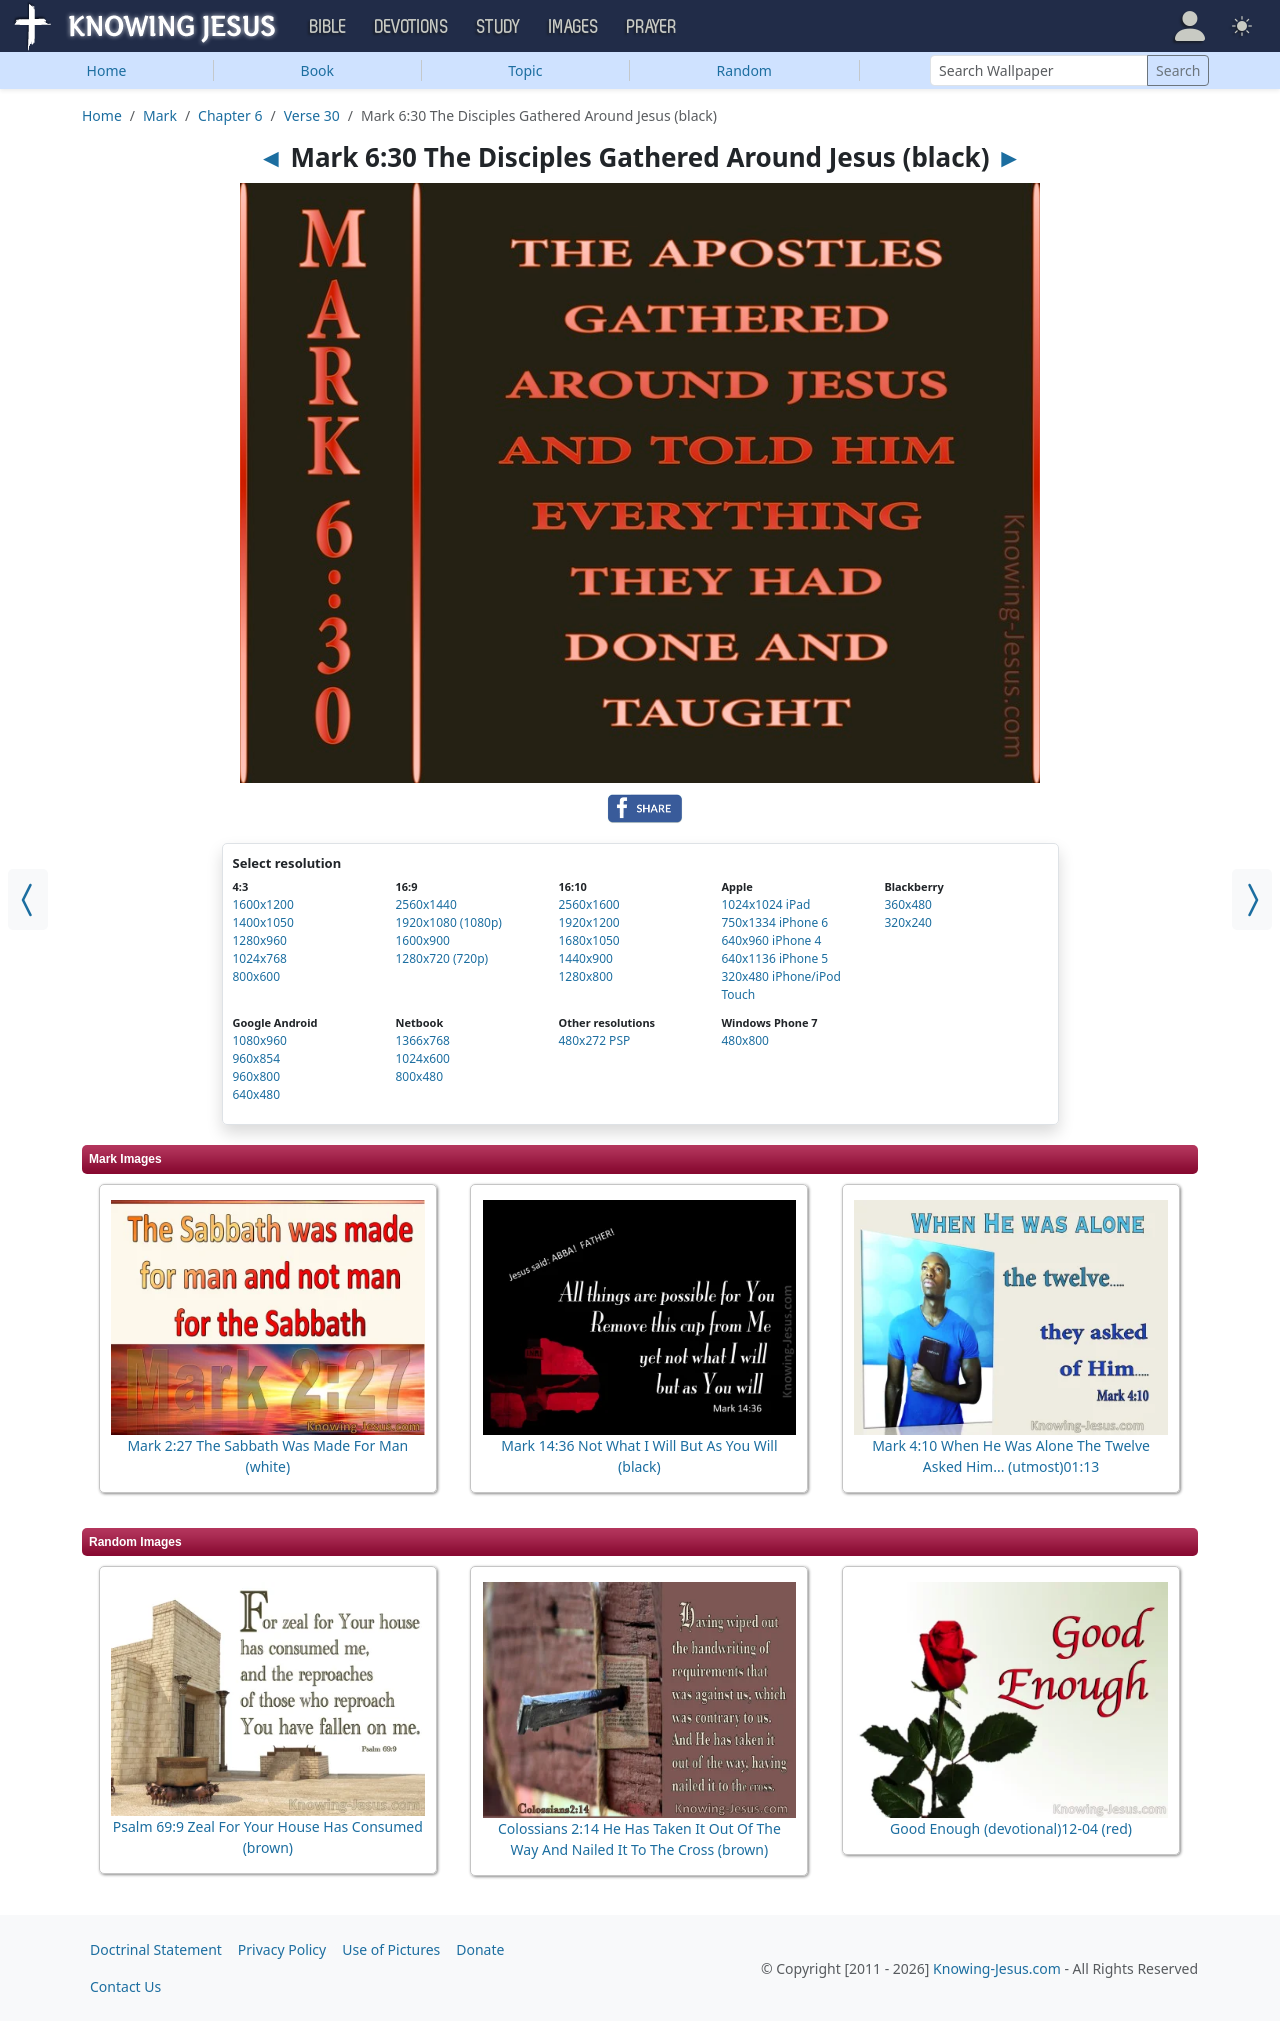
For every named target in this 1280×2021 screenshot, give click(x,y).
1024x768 (260, 958)
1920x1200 (588, 922)
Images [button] (574, 27)
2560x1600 (588, 904)
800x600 (257, 976)
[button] (1190, 26)
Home (107, 70)
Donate (480, 1949)
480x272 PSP (594, 1040)
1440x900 (585, 958)
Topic (525, 70)
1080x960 (260, 1040)
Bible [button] (328, 27)
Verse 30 (312, 115)
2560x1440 (425, 904)
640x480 (257, 1094)
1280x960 (260, 940)
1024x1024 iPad (765, 904)
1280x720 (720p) (441, 958)
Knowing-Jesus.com (997, 1968)
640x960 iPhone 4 (771, 940)
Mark (160, 115)
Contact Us (125, 1986)
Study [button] (499, 27)
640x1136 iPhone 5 (774, 958)
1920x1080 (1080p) (448, 922)
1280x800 (585, 976)
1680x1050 (588, 940)
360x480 (908, 904)
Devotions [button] (412, 27)
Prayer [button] (652, 27)
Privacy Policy (282, 1949)
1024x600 (422, 1058)
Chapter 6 (230, 115)
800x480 (419, 1076)
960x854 (257, 1058)
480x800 (745, 1040)
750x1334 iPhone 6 (774, 922)
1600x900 (422, 940)
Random (744, 70)
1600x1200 (263, 904)
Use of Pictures (391, 1949)
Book (318, 70)
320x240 (908, 922)
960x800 (257, 1076)
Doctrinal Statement (156, 1949)
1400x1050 (263, 922)
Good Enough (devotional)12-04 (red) (1011, 1828)
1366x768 (422, 1040)
